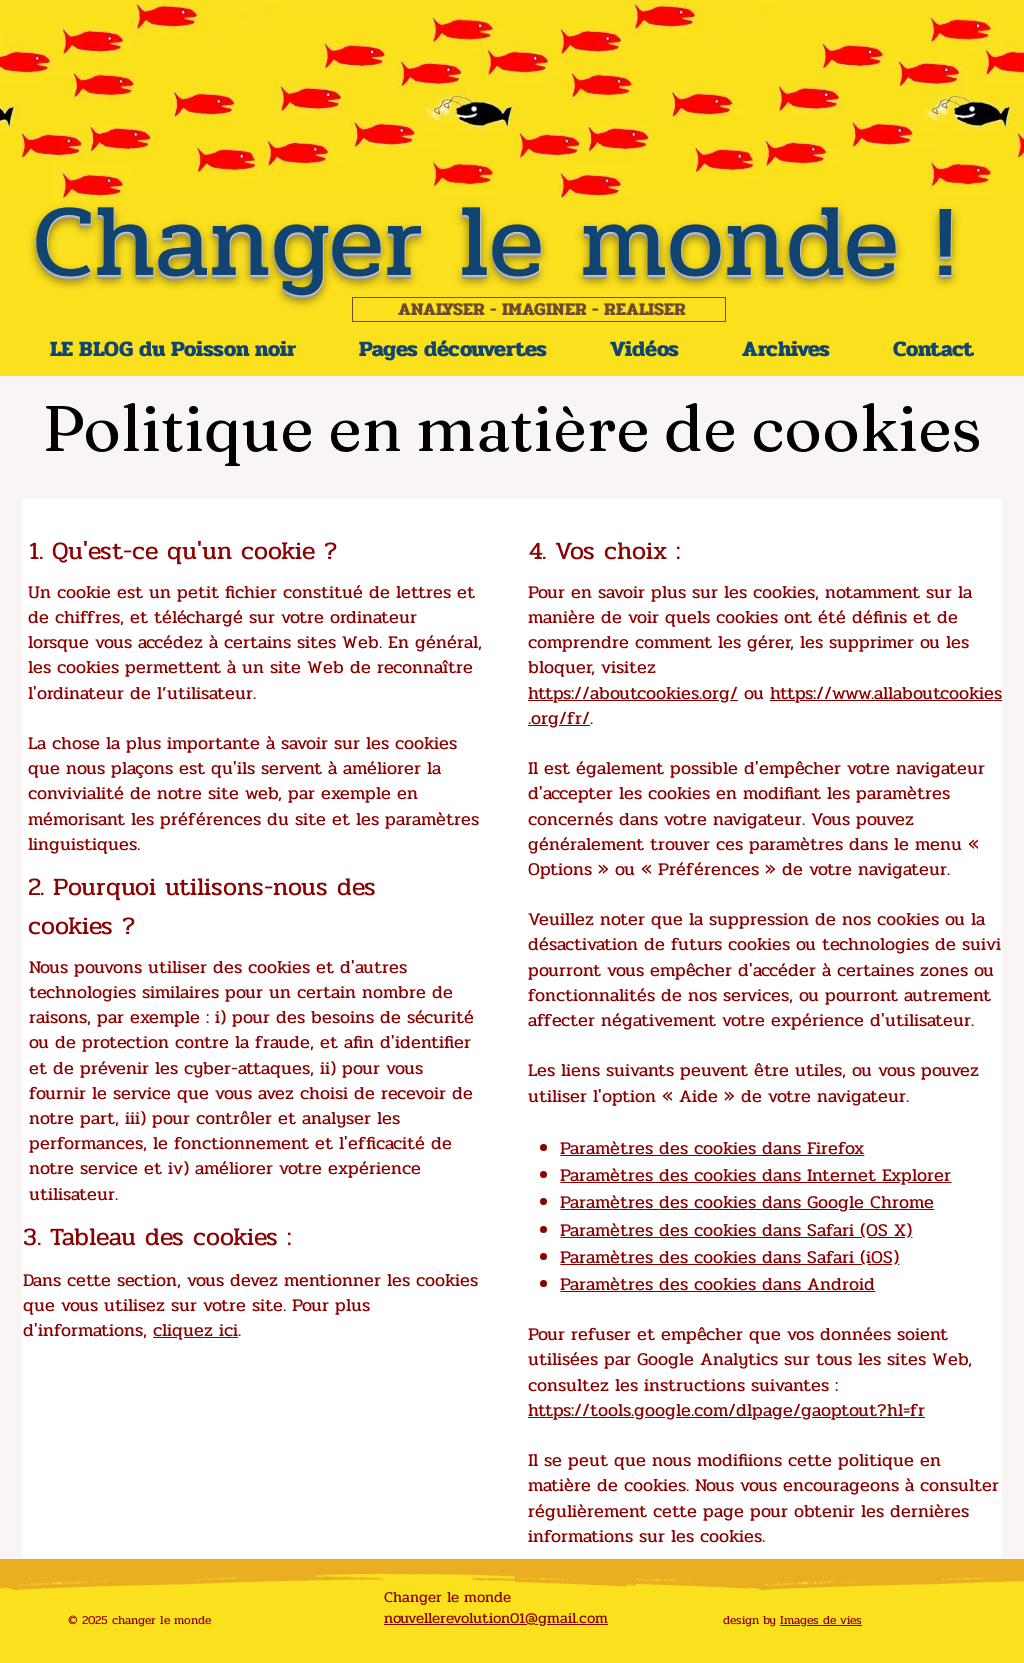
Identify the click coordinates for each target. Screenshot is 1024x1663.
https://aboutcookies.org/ (633, 693)
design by (751, 1620)
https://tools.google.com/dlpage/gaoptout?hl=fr (726, 1410)
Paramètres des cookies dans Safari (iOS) (729, 1257)
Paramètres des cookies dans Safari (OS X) (736, 1230)
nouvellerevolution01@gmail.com (496, 1618)
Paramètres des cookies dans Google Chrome (747, 1202)
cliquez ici (195, 1330)
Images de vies (821, 1620)
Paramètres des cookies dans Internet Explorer (755, 1175)
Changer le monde (447, 1597)
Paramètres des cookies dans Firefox (712, 1148)
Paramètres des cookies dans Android (717, 1284)
